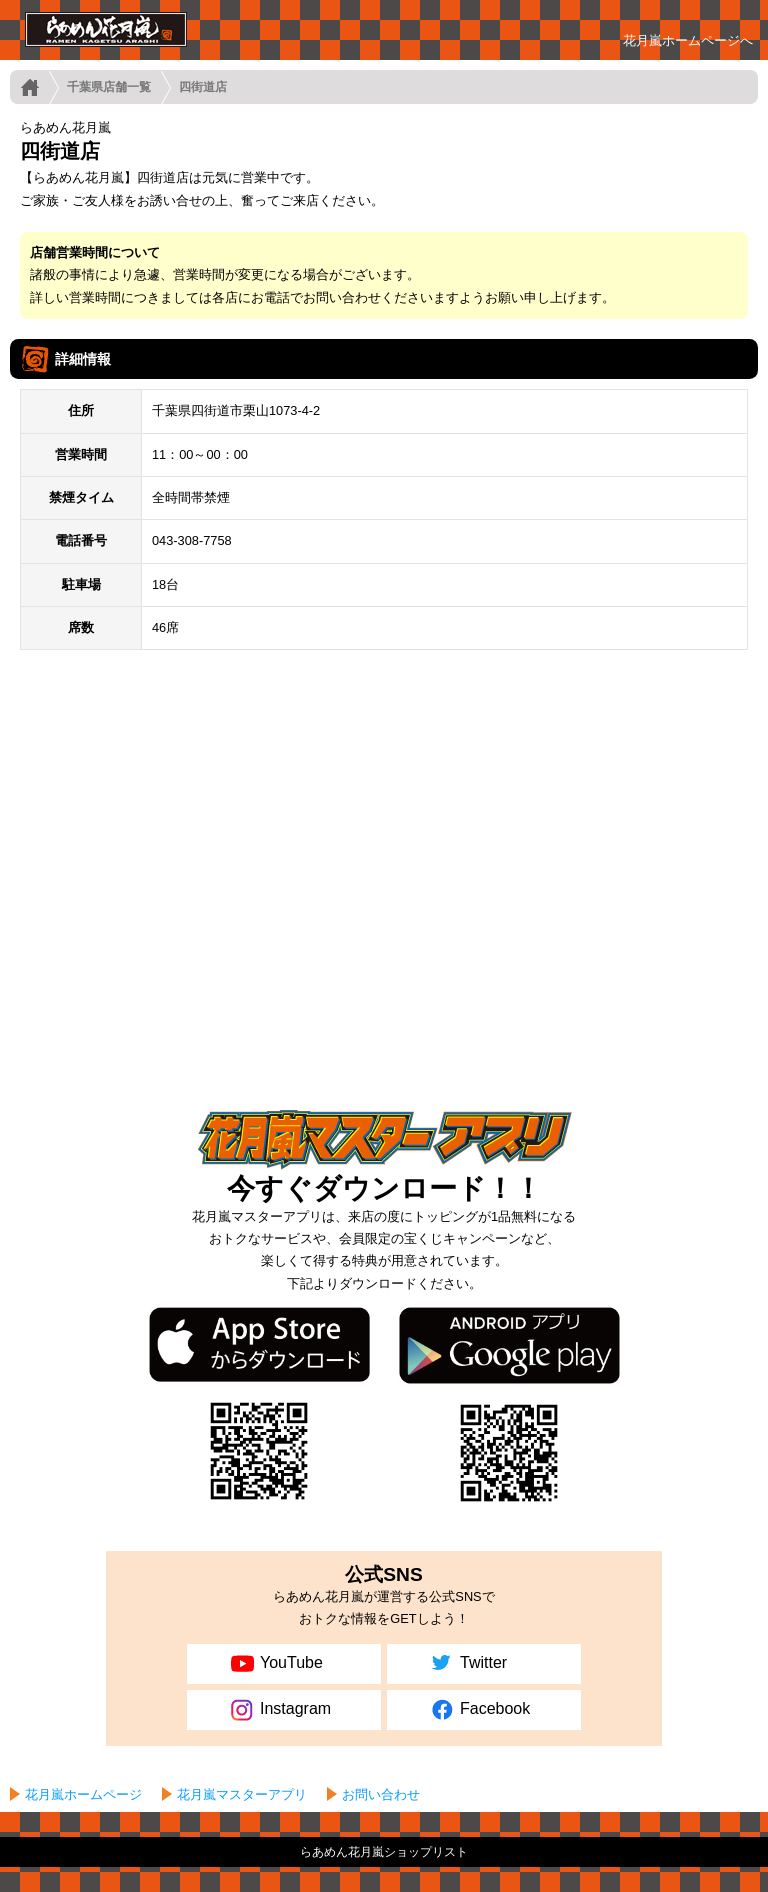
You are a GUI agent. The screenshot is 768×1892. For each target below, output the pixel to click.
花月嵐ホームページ (83, 1794)
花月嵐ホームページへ (688, 40)
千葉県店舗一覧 (109, 87)
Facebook (478, 1710)
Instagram (279, 1710)
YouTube (275, 1664)
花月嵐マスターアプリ (242, 1794)
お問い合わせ (381, 1794)
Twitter (467, 1664)
